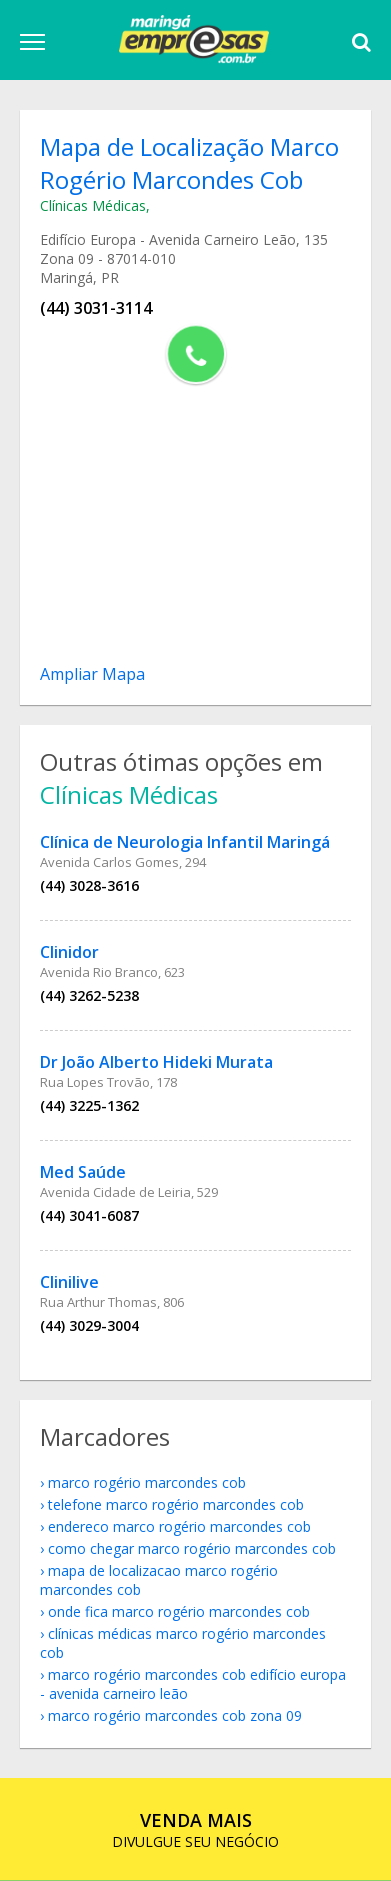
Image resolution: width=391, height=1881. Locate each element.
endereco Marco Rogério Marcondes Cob (179, 1526)
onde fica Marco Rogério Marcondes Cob (179, 1611)
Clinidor (69, 952)
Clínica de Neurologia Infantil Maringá (185, 842)
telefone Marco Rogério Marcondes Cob (176, 1504)
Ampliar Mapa (92, 674)
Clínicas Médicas (93, 205)
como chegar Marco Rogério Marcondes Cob (192, 1548)
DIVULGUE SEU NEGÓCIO (195, 1829)
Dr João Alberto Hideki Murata (156, 1062)
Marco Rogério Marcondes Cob (147, 1482)
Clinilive (69, 1282)
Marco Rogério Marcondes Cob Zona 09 (175, 1715)
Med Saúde (83, 1172)
